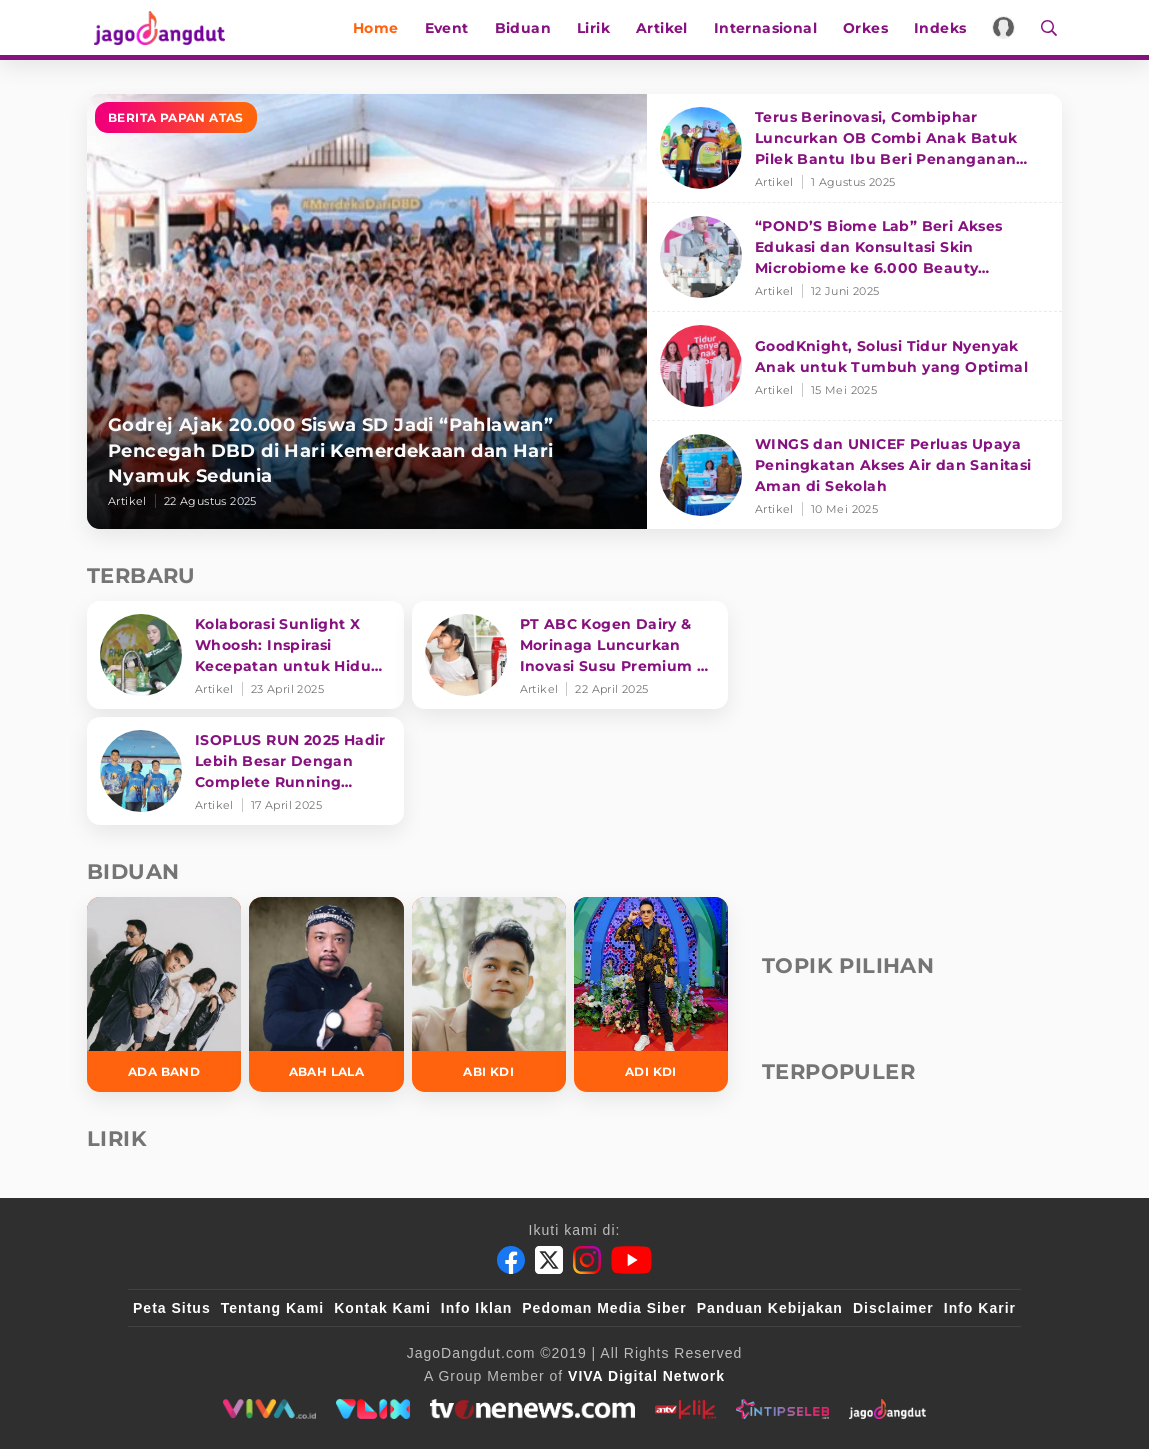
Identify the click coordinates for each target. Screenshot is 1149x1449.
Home (381, 28)
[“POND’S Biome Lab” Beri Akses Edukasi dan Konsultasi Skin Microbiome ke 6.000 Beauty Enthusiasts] (854, 257)
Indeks (945, 28)
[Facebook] (511, 1260)
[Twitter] (549, 1260)
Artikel (667, 28)
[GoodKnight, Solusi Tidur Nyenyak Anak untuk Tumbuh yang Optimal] (854, 366)
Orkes (870, 28)
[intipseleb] (782, 1409)
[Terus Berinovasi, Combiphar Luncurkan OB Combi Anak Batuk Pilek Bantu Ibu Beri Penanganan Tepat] (854, 148)
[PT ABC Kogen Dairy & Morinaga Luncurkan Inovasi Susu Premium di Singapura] (570, 655)
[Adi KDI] (651, 994)
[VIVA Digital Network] (646, 1376)
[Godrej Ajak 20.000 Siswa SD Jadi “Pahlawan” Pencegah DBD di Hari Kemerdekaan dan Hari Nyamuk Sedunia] (367, 311)
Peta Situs (172, 1308)
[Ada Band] (164, 994)
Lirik (598, 28)
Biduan (527, 28)
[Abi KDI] (489, 994)
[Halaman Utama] (159, 27)
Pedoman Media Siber (604, 1308)
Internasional (769, 28)
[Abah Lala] (326, 994)
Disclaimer (893, 1308)
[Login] (1008, 27)
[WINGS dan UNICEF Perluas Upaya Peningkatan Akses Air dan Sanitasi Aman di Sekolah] (854, 475)
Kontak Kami (382, 1308)
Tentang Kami (273, 1308)
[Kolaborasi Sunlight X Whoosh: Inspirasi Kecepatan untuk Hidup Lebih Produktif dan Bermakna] (245, 655)
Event (451, 28)
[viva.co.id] (269, 1409)
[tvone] (532, 1409)
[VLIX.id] (373, 1409)
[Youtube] (631, 1260)
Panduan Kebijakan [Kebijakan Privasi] (770, 1308)
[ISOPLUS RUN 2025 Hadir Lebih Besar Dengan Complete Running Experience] (245, 771)
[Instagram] (587, 1260)
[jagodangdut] (887, 1409)
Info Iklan (476, 1308)
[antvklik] (685, 1409)
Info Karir (980, 1308)
